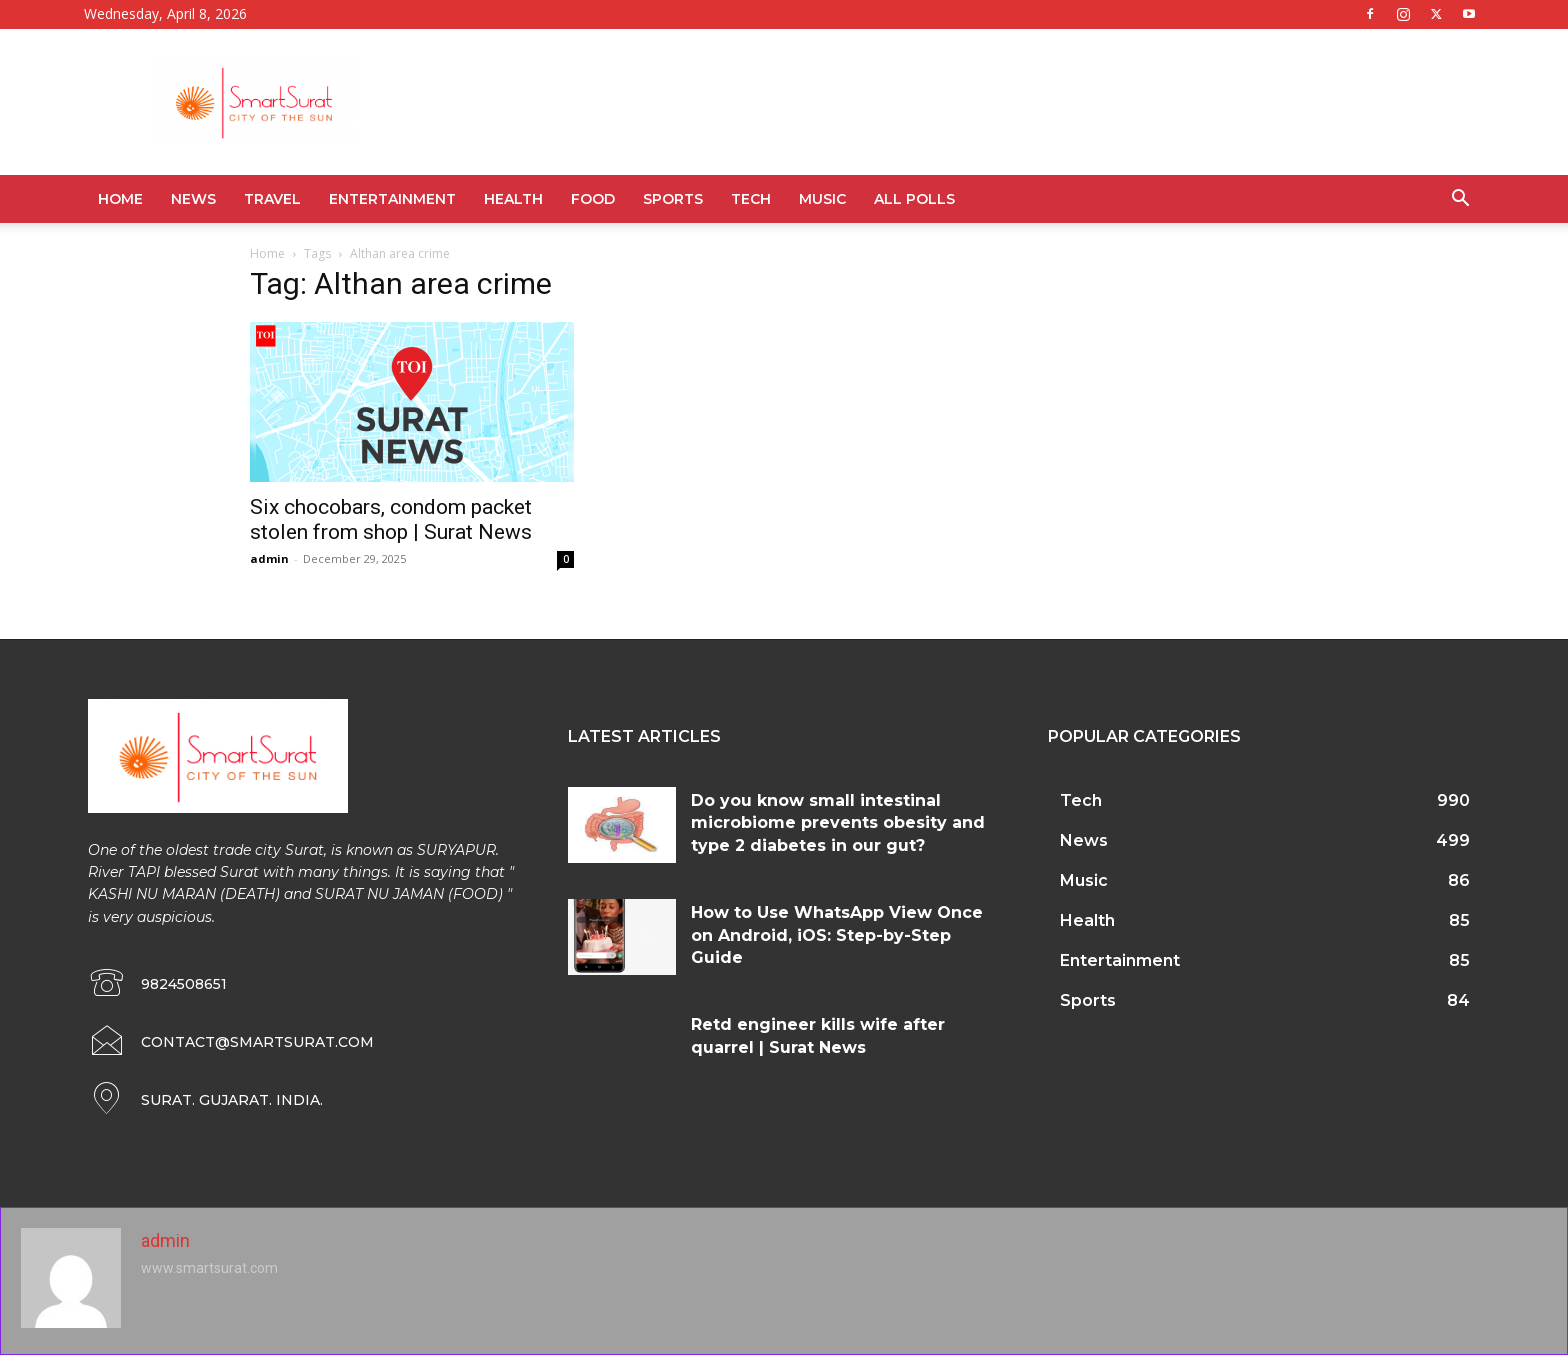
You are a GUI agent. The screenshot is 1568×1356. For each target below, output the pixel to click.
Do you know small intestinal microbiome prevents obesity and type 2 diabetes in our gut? (838, 823)
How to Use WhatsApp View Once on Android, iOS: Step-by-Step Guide (837, 935)
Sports (673, 199)
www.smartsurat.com (209, 1268)
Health (513, 199)
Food (593, 199)
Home (120, 199)
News (193, 199)
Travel (272, 199)
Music (822, 199)
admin (269, 558)
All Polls (914, 199)
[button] (1460, 200)
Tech (751, 199)
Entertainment (392, 199)
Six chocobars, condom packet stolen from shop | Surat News (391, 519)
